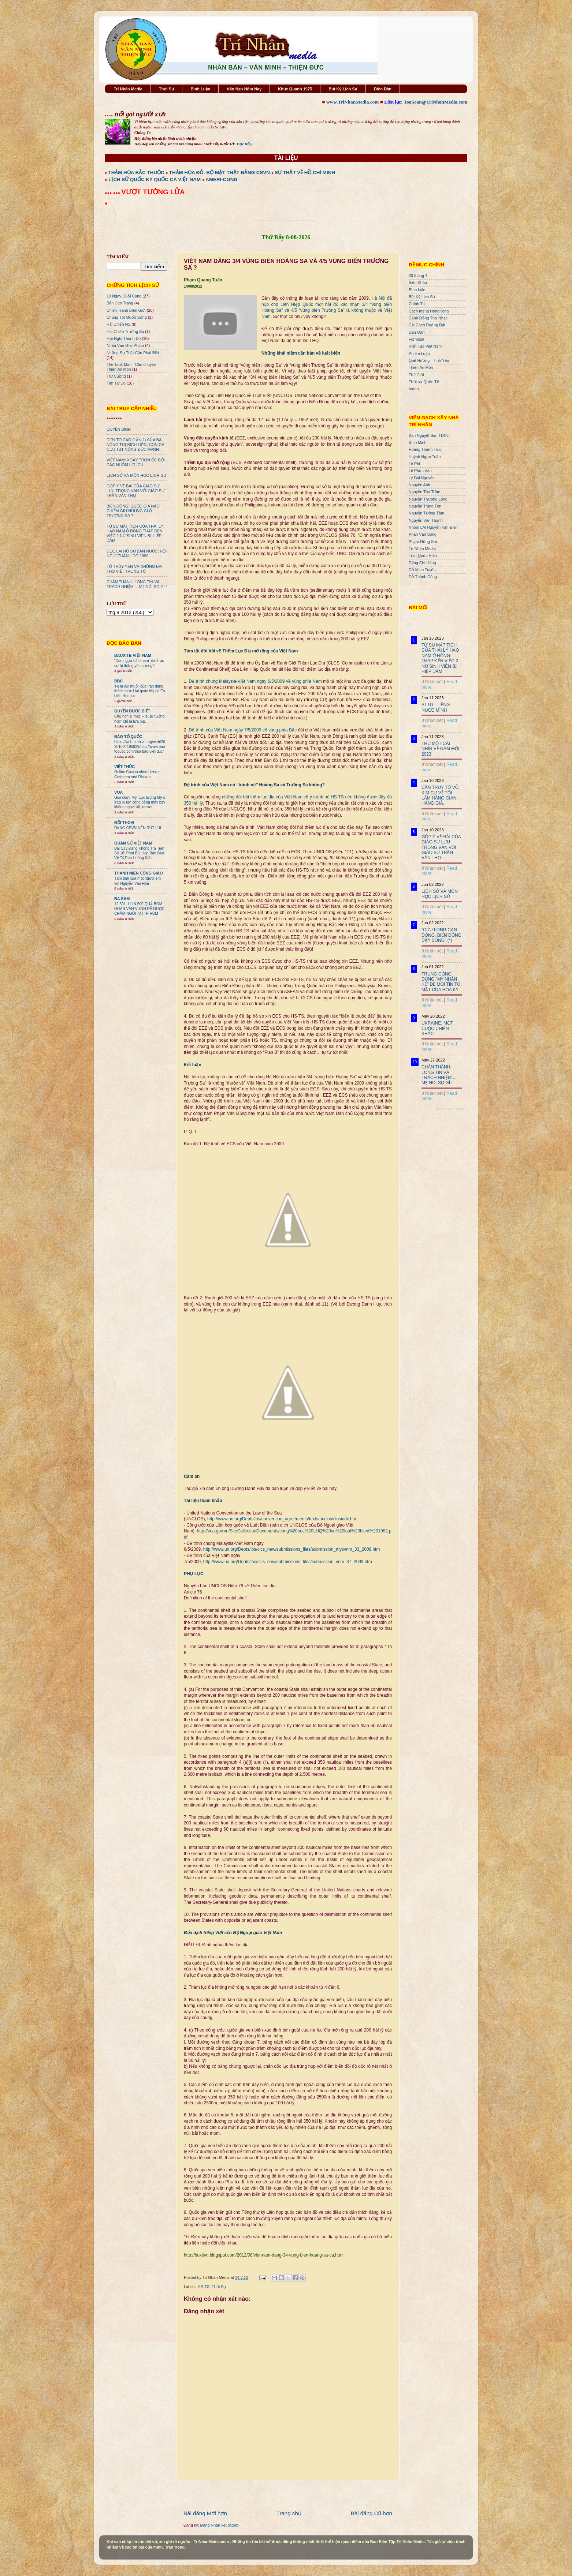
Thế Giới (416, 374)
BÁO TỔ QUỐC (128, 736)
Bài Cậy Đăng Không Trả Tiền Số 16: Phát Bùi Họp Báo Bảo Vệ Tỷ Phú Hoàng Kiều (139, 853)
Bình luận (417, 290)
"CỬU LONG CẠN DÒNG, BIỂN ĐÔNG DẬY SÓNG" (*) (441, 935)
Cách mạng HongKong (429, 311)
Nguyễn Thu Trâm (424, 492)
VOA (118, 792)
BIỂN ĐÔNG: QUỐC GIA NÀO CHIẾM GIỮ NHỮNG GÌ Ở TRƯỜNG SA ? (133, 511)
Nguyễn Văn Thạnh (426, 520)
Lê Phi (414, 463)
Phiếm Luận (419, 353)
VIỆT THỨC (124, 766)
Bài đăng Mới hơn (205, 2513)
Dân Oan (416, 332)
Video (414, 388)
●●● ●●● (113, 193)
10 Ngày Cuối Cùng (124, 296)
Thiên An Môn (421, 367)
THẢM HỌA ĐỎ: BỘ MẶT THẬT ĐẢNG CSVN (219, 172)
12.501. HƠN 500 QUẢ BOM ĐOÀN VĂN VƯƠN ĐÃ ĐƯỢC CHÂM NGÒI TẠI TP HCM (139, 909)
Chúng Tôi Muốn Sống (127, 317)
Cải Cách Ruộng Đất (427, 325)
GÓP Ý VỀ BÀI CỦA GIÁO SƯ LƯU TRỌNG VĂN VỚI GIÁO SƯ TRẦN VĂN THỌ (135, 491)
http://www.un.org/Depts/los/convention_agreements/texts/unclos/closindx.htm (282, 1518)
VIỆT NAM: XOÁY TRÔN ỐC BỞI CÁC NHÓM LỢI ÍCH (136, 462)
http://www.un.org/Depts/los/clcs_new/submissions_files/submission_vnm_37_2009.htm (287, 1561)
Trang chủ (288, 2513)
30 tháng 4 (418, 275)
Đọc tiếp (244, 144)
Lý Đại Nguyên (422, 478)
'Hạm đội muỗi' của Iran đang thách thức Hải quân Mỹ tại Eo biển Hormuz (139, 691)
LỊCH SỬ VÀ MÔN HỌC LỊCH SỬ (136, 475)
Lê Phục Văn (420, 470)
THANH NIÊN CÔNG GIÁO (138, 873)
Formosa (416, 339)
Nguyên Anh (419, 485)
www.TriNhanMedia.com (352, 102)
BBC (118, 681)
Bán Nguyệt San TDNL (429, 435)
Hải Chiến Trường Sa (125, 331)
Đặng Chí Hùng (422, 563)
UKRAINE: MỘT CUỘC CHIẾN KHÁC (437, 1028)
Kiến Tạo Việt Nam (425, 346)
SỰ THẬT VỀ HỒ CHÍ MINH (305, 172)
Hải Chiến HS (118, 324)
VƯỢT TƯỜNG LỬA (153, 192)
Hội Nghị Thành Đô (124, 338)
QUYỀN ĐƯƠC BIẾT (132, 711)
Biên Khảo (418, 282)
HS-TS (203, 2286)
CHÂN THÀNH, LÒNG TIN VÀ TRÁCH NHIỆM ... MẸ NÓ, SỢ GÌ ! (137, 584)
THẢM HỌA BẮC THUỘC (136, 172)
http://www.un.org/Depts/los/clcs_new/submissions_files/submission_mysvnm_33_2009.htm (291, 1549)
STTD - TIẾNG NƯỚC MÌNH (435, 707)
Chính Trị (417, 304)
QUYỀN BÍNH (119, 429)
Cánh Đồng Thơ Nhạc (428, 318)
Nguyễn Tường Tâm (426, 513)
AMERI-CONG (221, 179)
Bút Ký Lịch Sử (342, 89)
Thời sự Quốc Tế (424, 381)
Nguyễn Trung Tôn (425, 506)
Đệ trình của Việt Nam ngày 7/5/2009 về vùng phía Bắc (243, 730)
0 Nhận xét (432, 681)
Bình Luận (200, 89)
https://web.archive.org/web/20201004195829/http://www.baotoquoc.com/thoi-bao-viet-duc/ (139, 747)
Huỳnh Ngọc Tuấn (425, 456)
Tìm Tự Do (116, 383)
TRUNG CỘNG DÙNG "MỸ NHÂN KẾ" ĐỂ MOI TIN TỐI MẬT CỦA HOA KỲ (441, 981)
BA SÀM (122, 898)
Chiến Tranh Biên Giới (126, 310)
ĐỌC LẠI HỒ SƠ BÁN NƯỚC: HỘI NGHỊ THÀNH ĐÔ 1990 (137, 553)
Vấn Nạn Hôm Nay (244, 89)
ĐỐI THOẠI (124, 822)
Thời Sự (166, 89)
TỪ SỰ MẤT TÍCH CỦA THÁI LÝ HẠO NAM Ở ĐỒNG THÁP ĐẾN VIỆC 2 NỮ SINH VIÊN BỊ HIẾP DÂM (135, 533)
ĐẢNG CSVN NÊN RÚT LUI (137, 828)
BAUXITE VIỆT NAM (132, 655)
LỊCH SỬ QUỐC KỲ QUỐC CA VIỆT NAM (154, 179)
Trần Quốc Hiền (423, 555)
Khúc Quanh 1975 (295, 89)
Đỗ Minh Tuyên (422, 570)
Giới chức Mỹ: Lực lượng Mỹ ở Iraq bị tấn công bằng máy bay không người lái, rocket (139, 802)
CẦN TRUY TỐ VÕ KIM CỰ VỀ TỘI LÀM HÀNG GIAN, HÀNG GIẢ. (439, 795)
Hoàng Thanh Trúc (425, 449)
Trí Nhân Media (128, 89)
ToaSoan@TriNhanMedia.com (435, 102)
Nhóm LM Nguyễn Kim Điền (433, 527)
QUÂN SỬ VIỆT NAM (133, 843)
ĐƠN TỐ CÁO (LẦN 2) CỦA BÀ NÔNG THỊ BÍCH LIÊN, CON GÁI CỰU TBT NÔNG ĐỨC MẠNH (136, 445)
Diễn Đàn (382, 89)
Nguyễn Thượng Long (428, 499)
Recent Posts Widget (450, 1109)
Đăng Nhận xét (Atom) (219, 2525)
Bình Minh (418, 442)
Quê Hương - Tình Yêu (429, 360)
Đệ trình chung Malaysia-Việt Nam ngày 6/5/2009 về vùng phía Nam (255, 681)
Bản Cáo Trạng (120, 303)
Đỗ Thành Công (423, 576)
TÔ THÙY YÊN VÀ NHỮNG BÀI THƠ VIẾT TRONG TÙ (135, 568)
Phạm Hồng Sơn (423, 541)
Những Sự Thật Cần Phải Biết (133, 353)
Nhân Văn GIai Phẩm (125, 345)
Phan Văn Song (423, 534)
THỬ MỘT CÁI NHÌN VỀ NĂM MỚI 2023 (440, 749)
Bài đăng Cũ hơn (371, 2513)
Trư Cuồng (116, 376)
